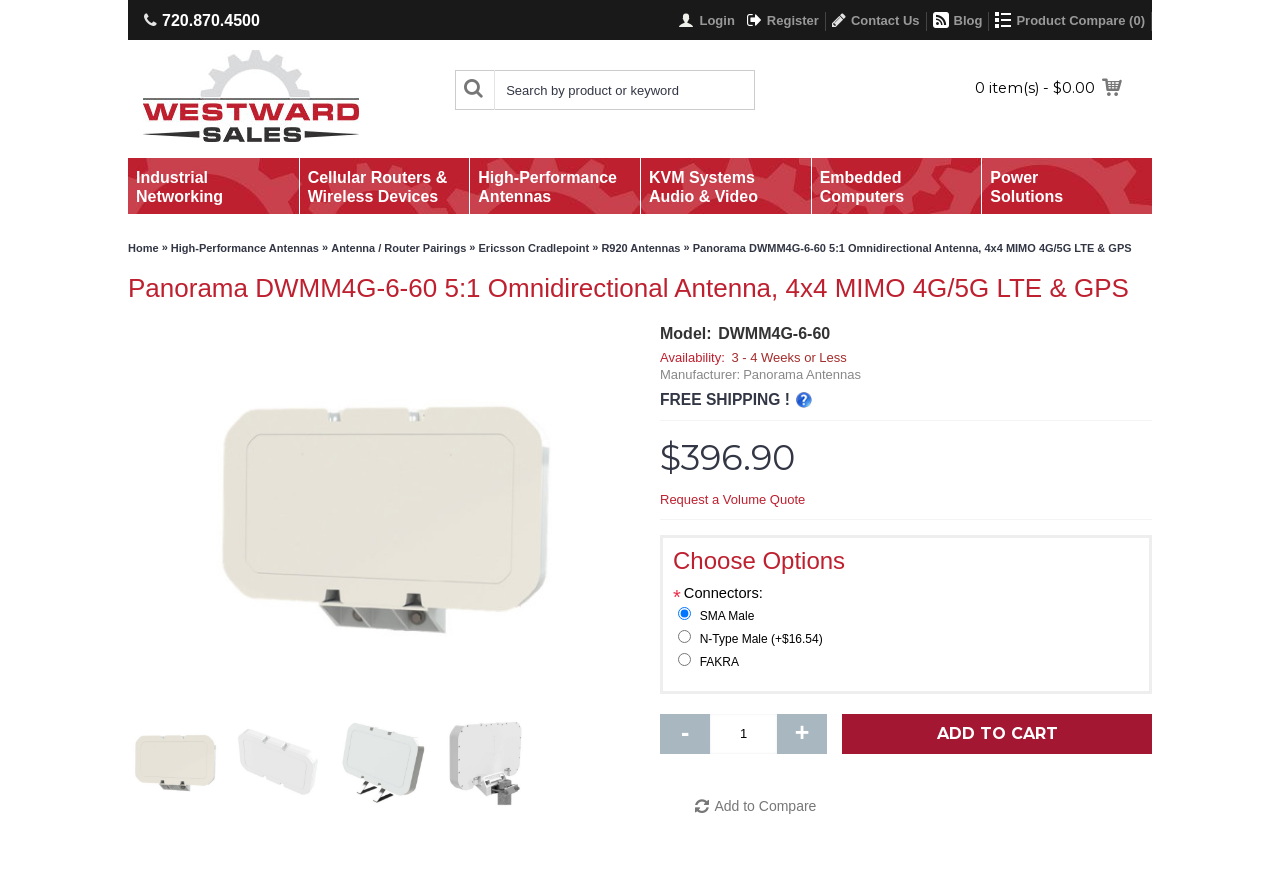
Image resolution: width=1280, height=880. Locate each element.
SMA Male (727, 616)
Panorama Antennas (802, 374)
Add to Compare (765, 806)
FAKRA (719, 662)
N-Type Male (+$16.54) (761, 639)
